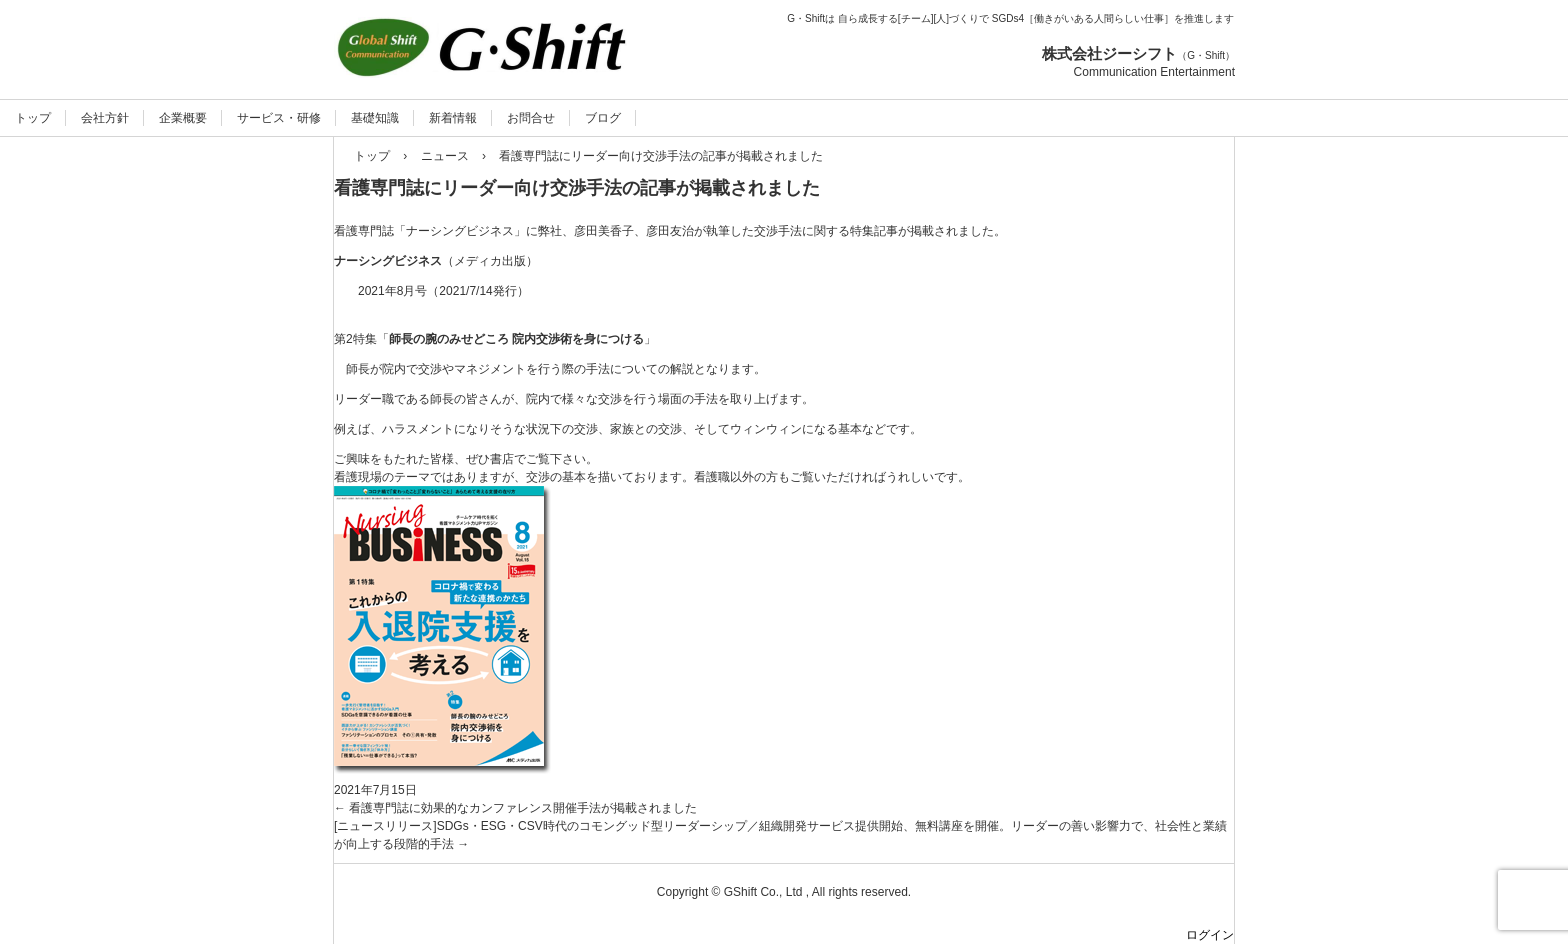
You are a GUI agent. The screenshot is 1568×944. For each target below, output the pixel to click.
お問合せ (531, 118)
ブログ (603, 118)
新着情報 (453, 118)
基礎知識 (375, 118)
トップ (33, 118)
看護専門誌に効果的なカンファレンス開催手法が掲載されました (515, 808)
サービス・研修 (279, 118)
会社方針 (105, 118)
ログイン (1210, 935)
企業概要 (183, 118)
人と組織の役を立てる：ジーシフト (530, 100)
